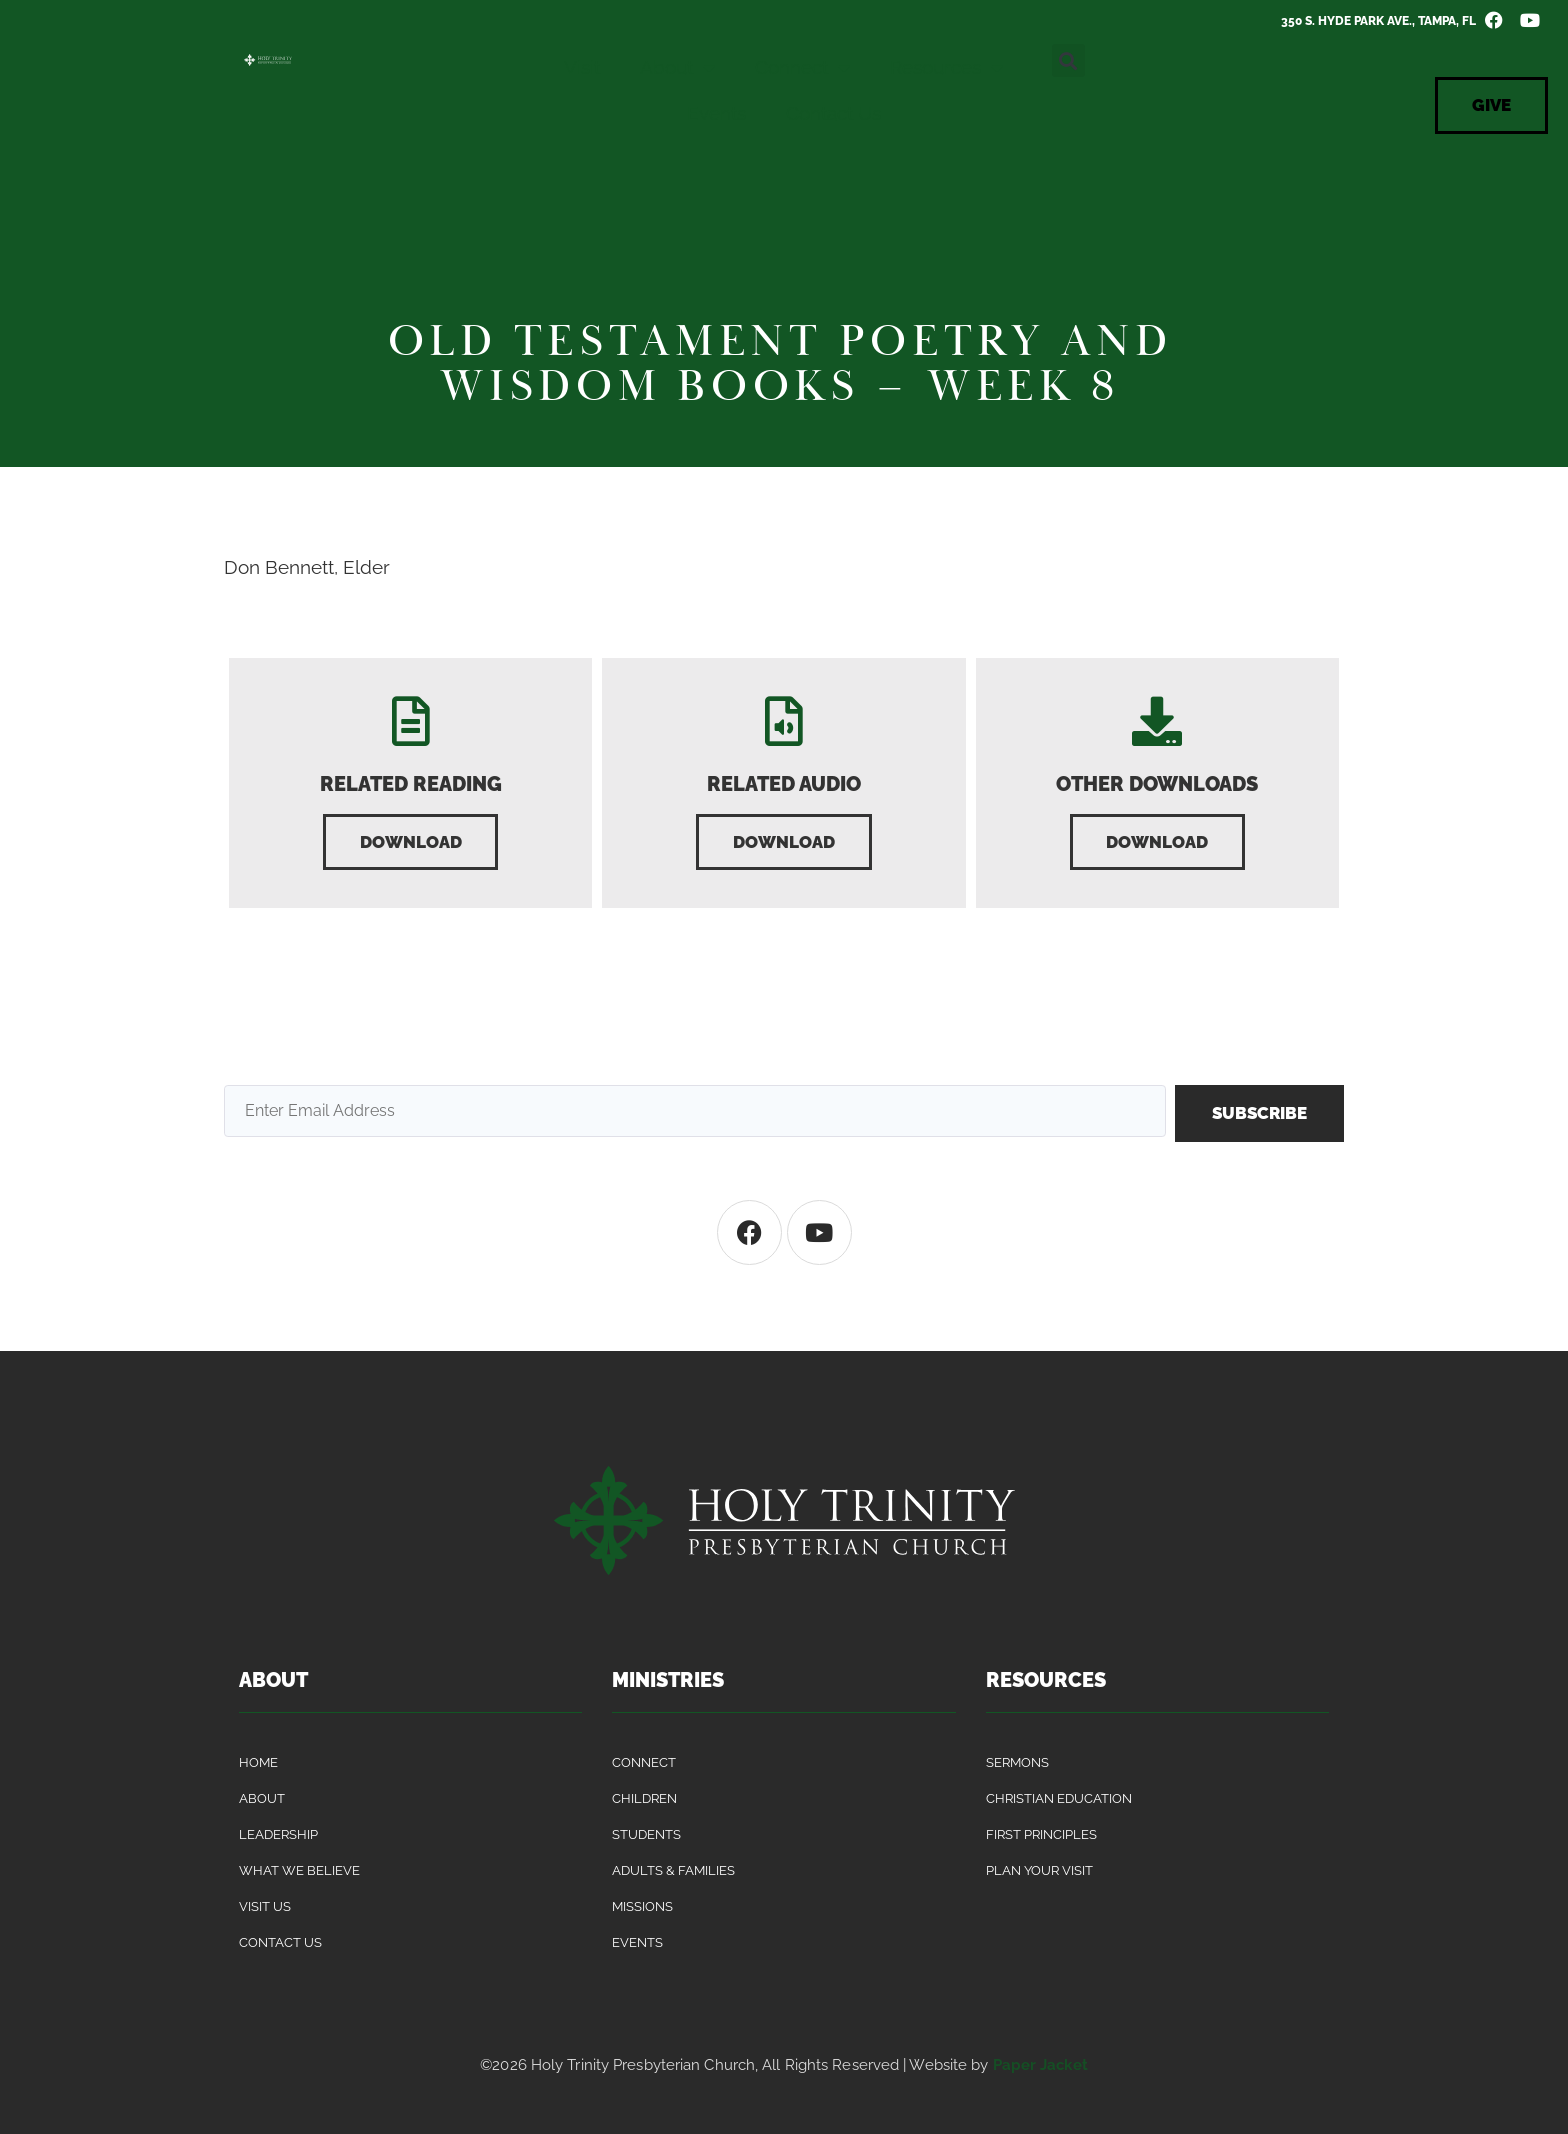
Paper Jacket (1040, 2066)
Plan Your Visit (1039, 1871)
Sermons (1017, 1763)
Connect (802, 67)
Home (258, 1763)
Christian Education (1059, 1799)
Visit (582, 67)
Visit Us (265, 1907)
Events (716, 113)
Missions (642, 1907)
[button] (1068, 60)
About (677, 67)
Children (644, 1799)
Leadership (278, 1835)
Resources (946, 67)
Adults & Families (673, 1871)
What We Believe (299, 1871)
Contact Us (833, 113)
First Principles (1041, 1835)
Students (646, 1835)
